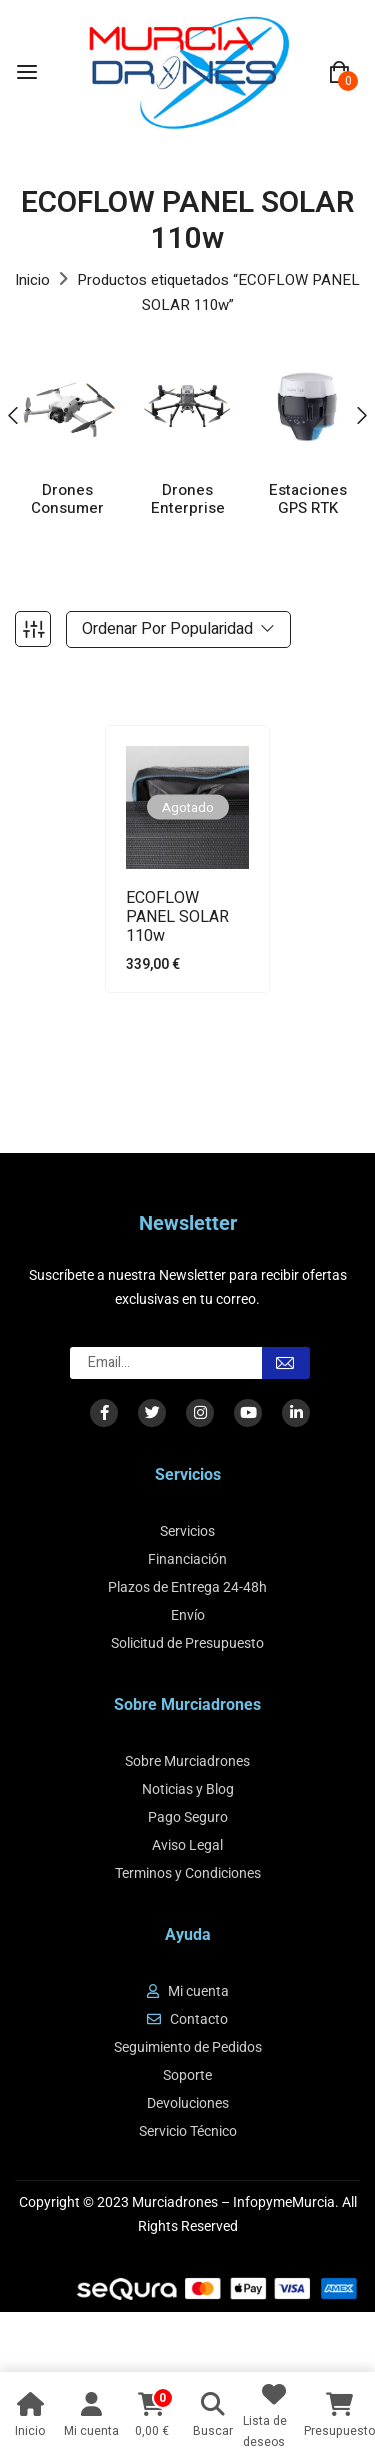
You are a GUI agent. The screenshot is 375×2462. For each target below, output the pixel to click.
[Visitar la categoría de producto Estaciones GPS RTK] (307, 406)
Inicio (32, 280)
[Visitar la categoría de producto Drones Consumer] (67, 406)
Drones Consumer (67, 500)
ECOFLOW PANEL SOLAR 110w (177, 918)
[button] (339, 73)
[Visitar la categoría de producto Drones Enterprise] (187, 406)
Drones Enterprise (188, 500)
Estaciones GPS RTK (308, 500)
